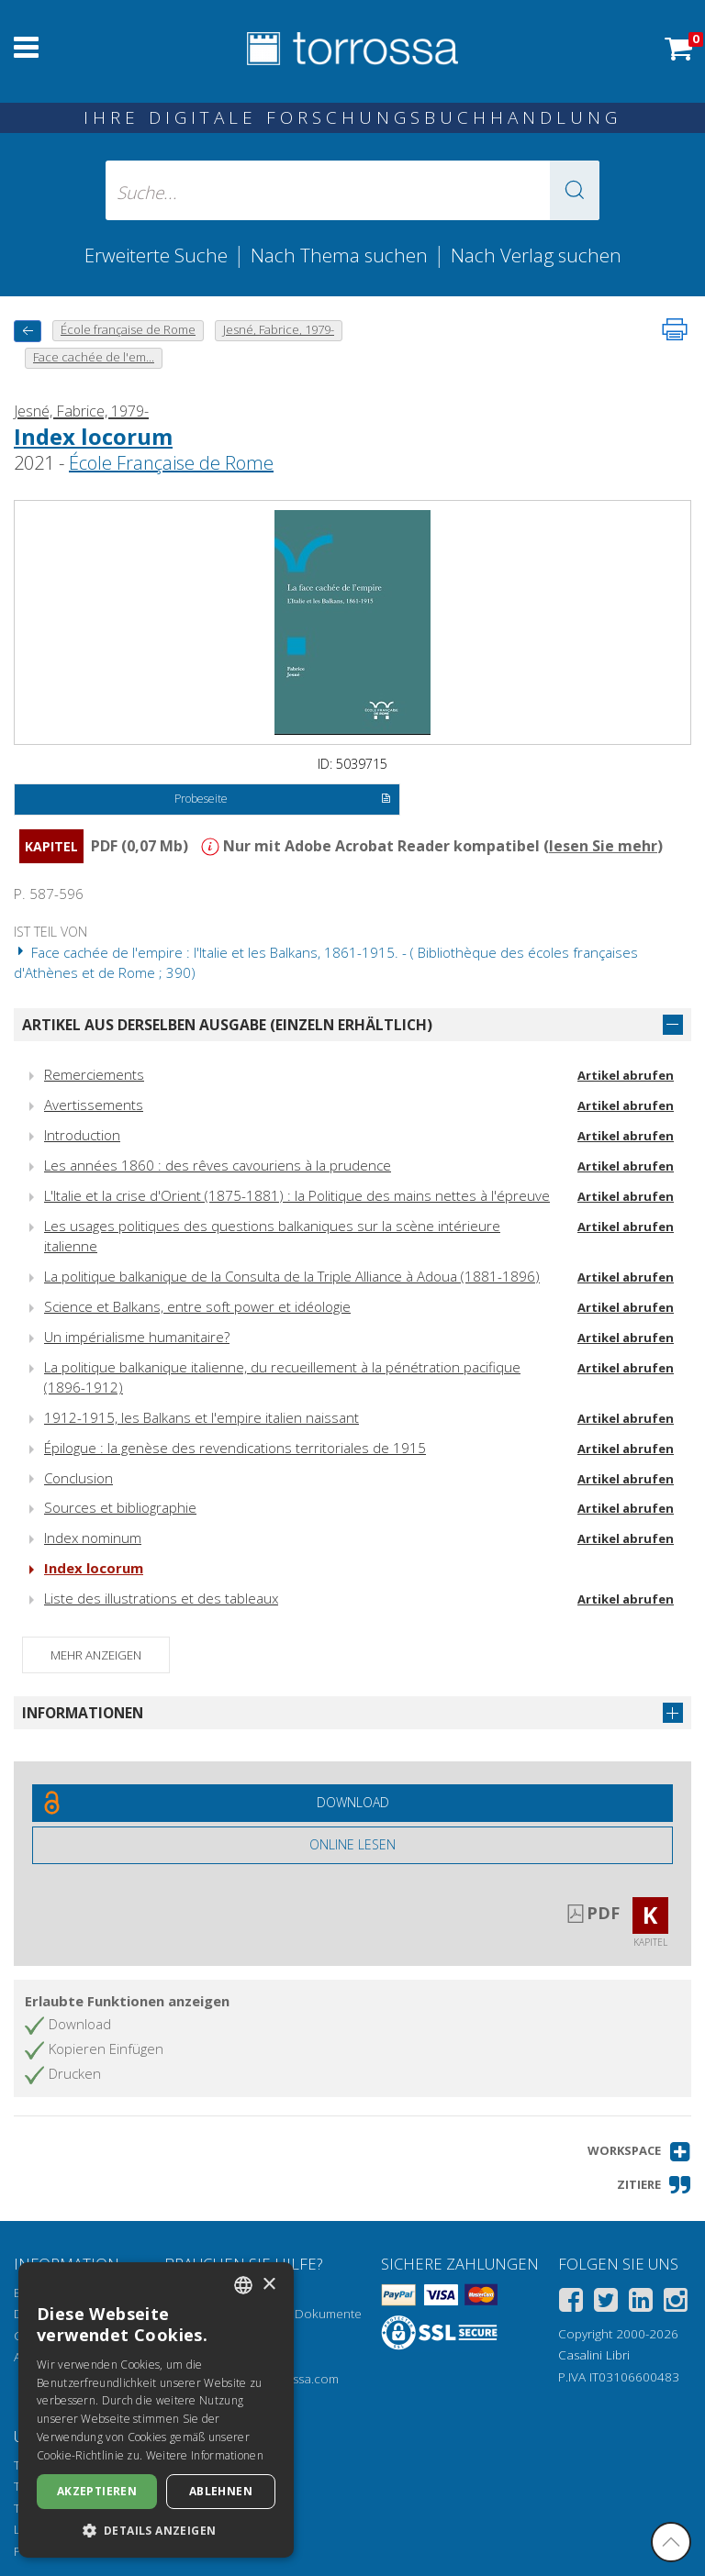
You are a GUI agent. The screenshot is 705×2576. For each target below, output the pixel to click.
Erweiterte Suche (156, 255)
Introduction (82, 1135)
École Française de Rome (171, 462)
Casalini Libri (594, 2355)
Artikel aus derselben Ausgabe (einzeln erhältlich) (227, 1025)
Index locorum (93, 436)
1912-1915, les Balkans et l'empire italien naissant (201, 1417)
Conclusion (78, 1478)
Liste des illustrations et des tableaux (161, 1598)
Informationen (82, 1713)
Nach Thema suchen (339, 255)
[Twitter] (605, 2303)
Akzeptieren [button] (97, 2491)
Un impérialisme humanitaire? (136, 1336)
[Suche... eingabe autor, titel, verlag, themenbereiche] (352, 190)
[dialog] (156, 2410)
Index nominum (92, 1537)
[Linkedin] (640, 2303)
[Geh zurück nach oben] (671, 2542)
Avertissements (93, 1104)
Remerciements (94, 1074)
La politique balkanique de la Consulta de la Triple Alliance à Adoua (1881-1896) (292, 1276)
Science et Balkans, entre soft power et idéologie (197, 1306)
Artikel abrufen (625, 1075)
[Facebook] (571, 2303)
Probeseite (282, 800)
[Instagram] (675, 2303)
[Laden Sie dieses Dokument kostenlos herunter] (352, 1803)
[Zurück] (27, 330)
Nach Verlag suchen (536, 255)
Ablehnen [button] (220, 2491)
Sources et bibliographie (120, 1507)
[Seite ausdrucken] (674, 329)
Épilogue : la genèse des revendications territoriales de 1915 (235, 1447)
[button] (574, 190)
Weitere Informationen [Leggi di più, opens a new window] (204, 2455)
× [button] (268, 2285)
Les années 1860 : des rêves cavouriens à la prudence (217, 1165)
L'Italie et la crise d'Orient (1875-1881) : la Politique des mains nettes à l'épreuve (297, 1195)
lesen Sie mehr (603, 846)
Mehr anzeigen (95, 1655)
